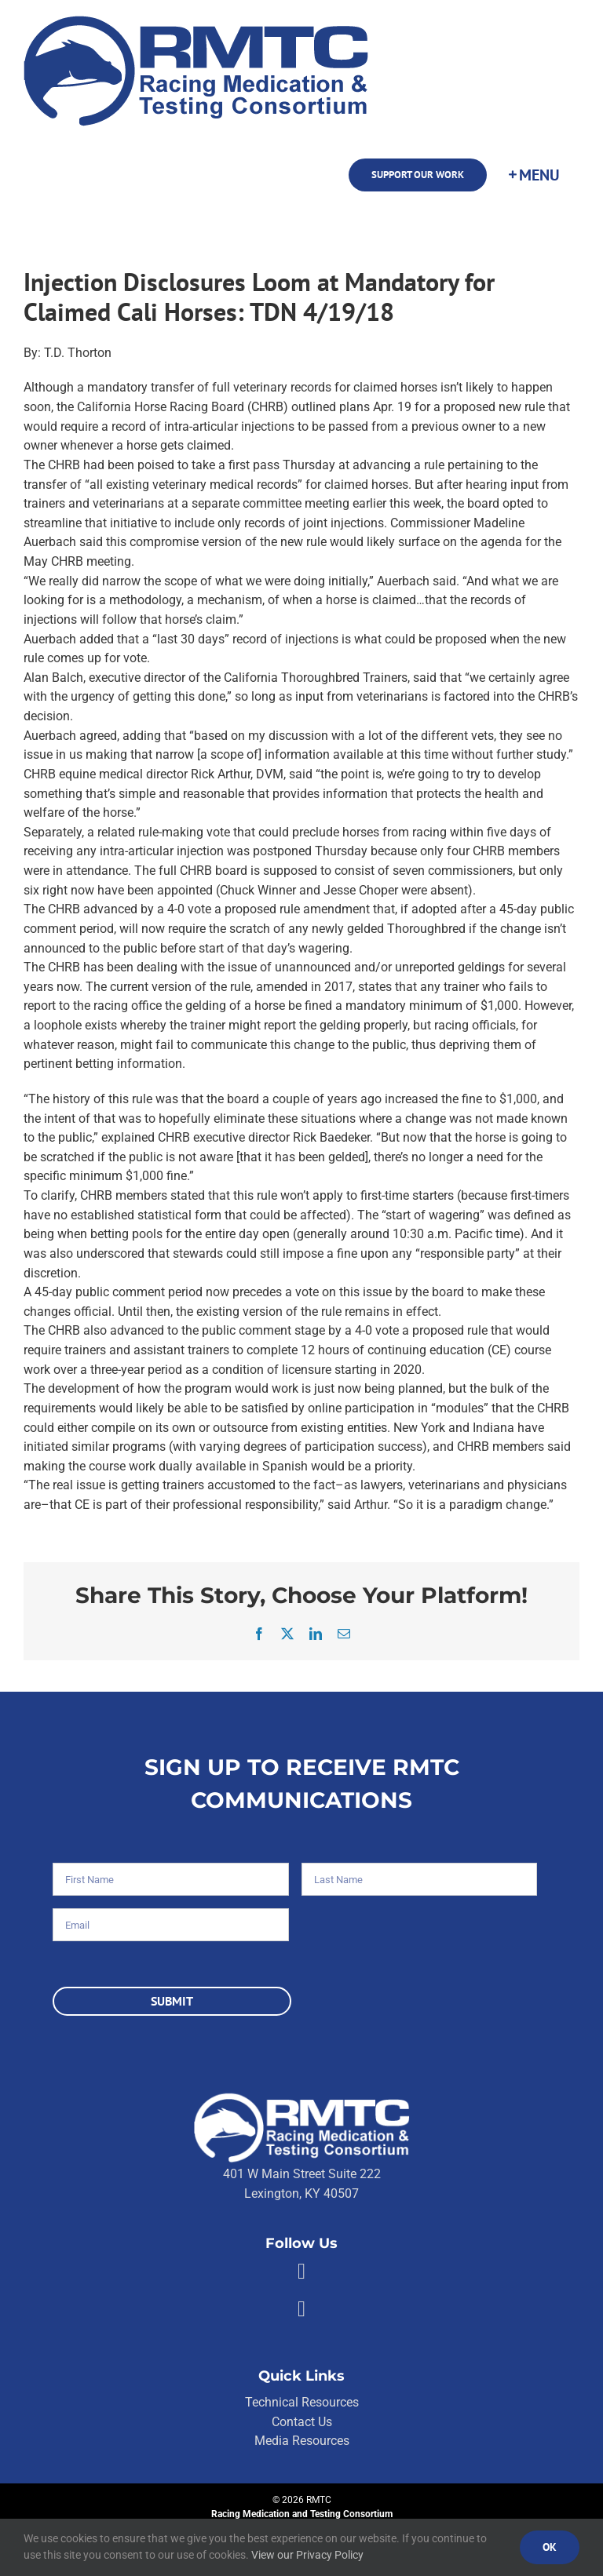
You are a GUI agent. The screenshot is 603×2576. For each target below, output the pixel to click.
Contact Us (302, 2421)
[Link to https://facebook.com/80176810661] (301, 2272)
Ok (550, 2547)
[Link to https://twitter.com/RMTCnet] (301, 2309)
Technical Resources (302, 2402)
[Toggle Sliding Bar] (533, 175)
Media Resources (301, 2440)
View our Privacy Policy (307, 2555)
